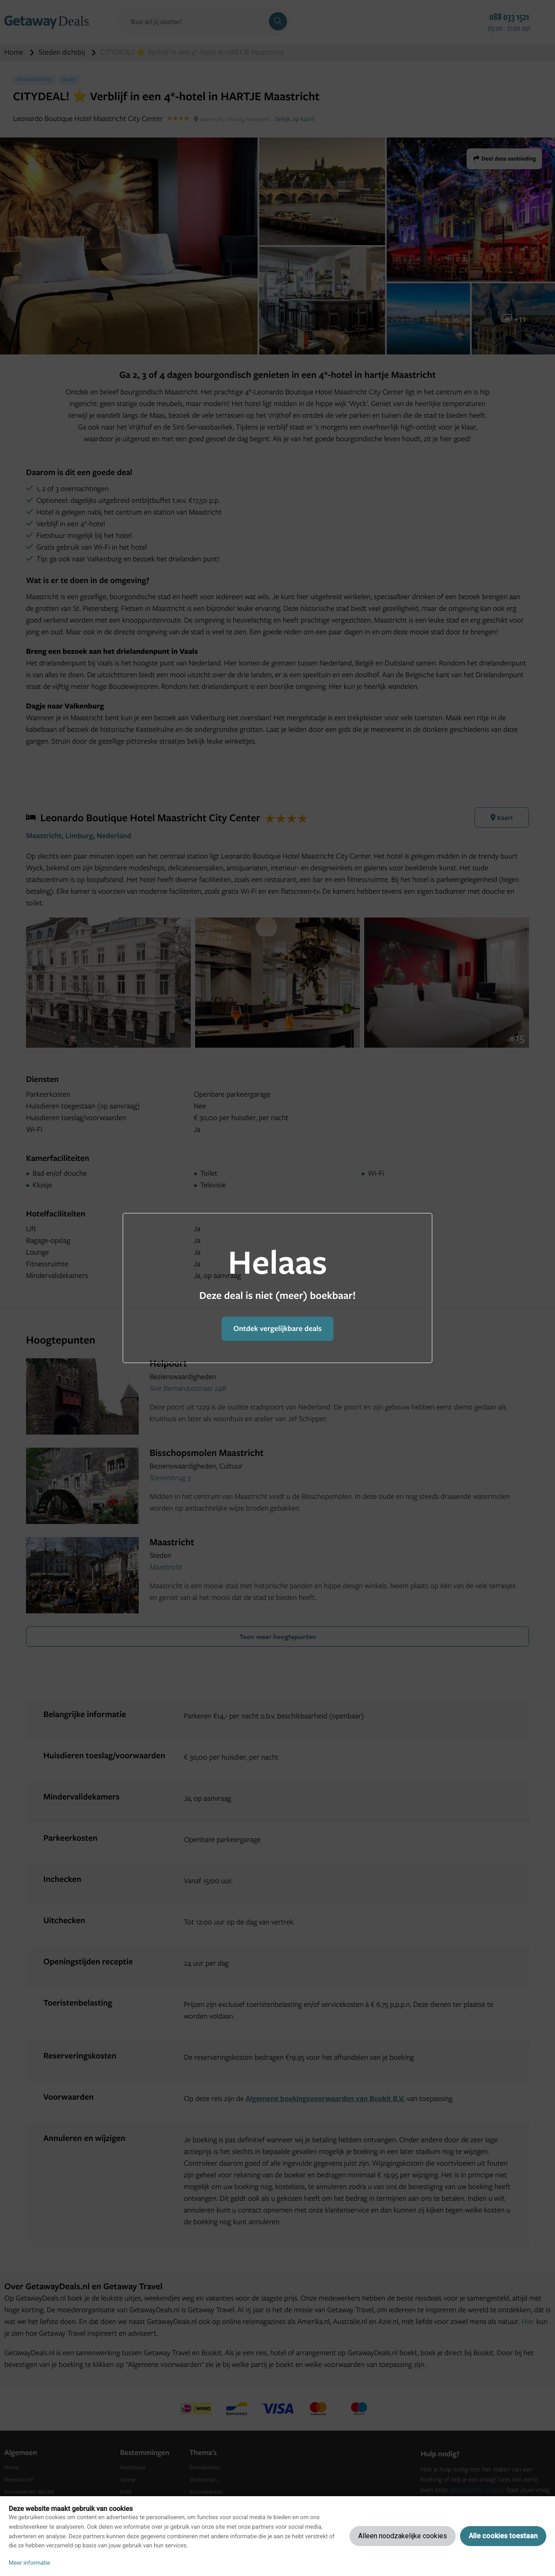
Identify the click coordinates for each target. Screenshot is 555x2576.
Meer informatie (29, 2563)
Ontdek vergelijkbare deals (277, 1329)
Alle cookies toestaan (503, 2536)
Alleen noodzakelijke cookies (402, 2536)
